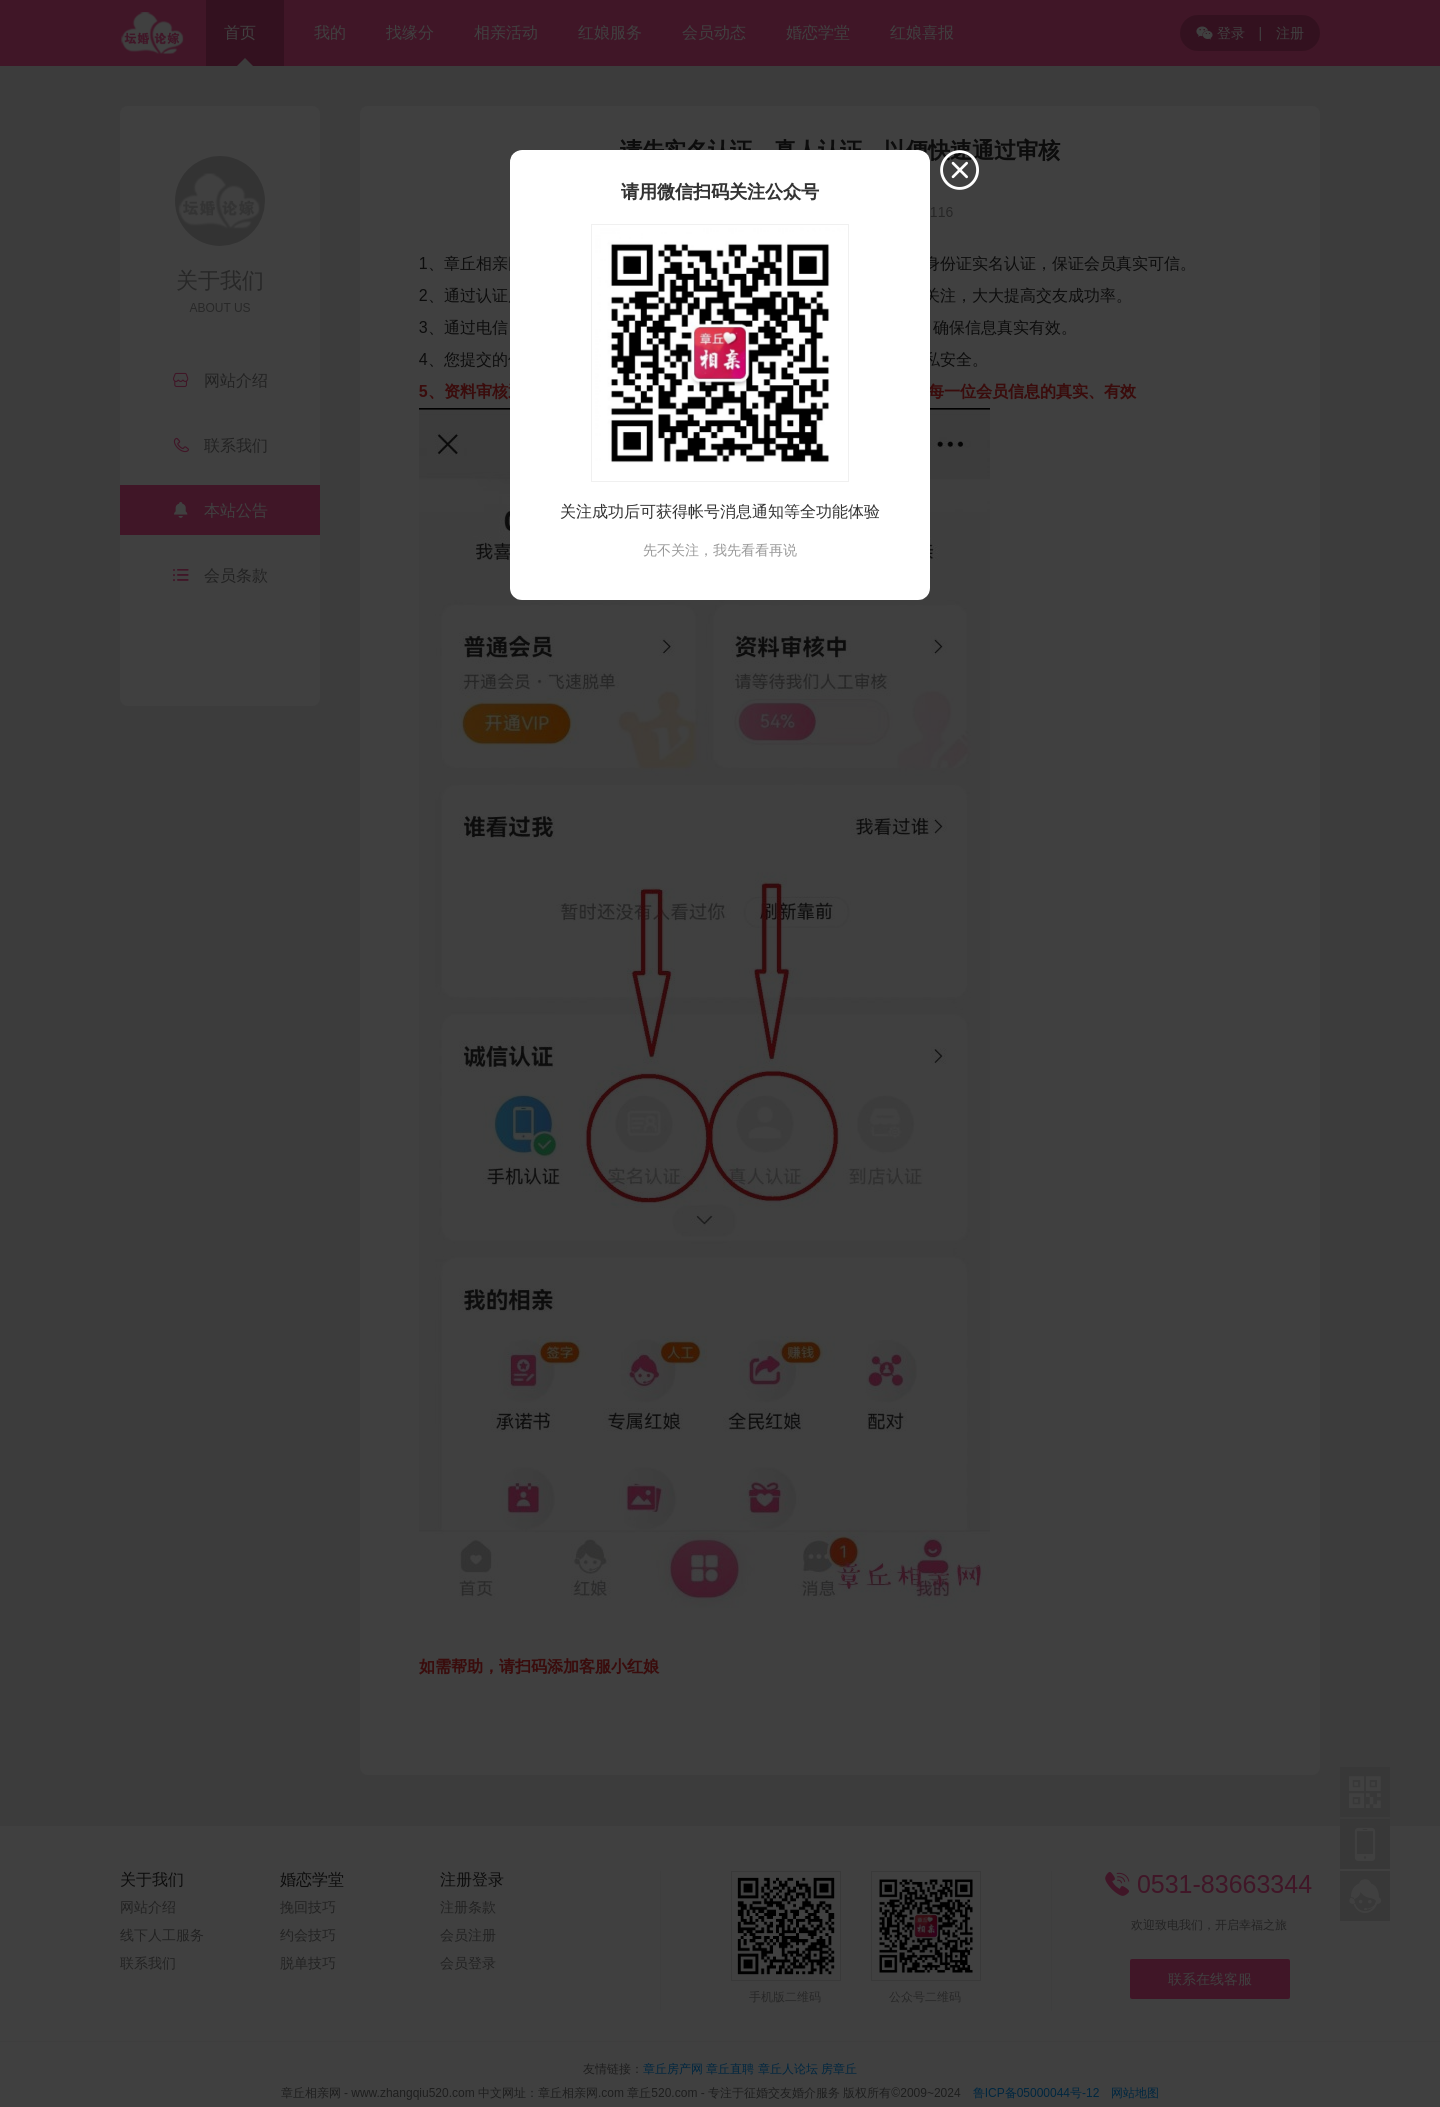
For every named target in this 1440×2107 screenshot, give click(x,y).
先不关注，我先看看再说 (720, 550)
